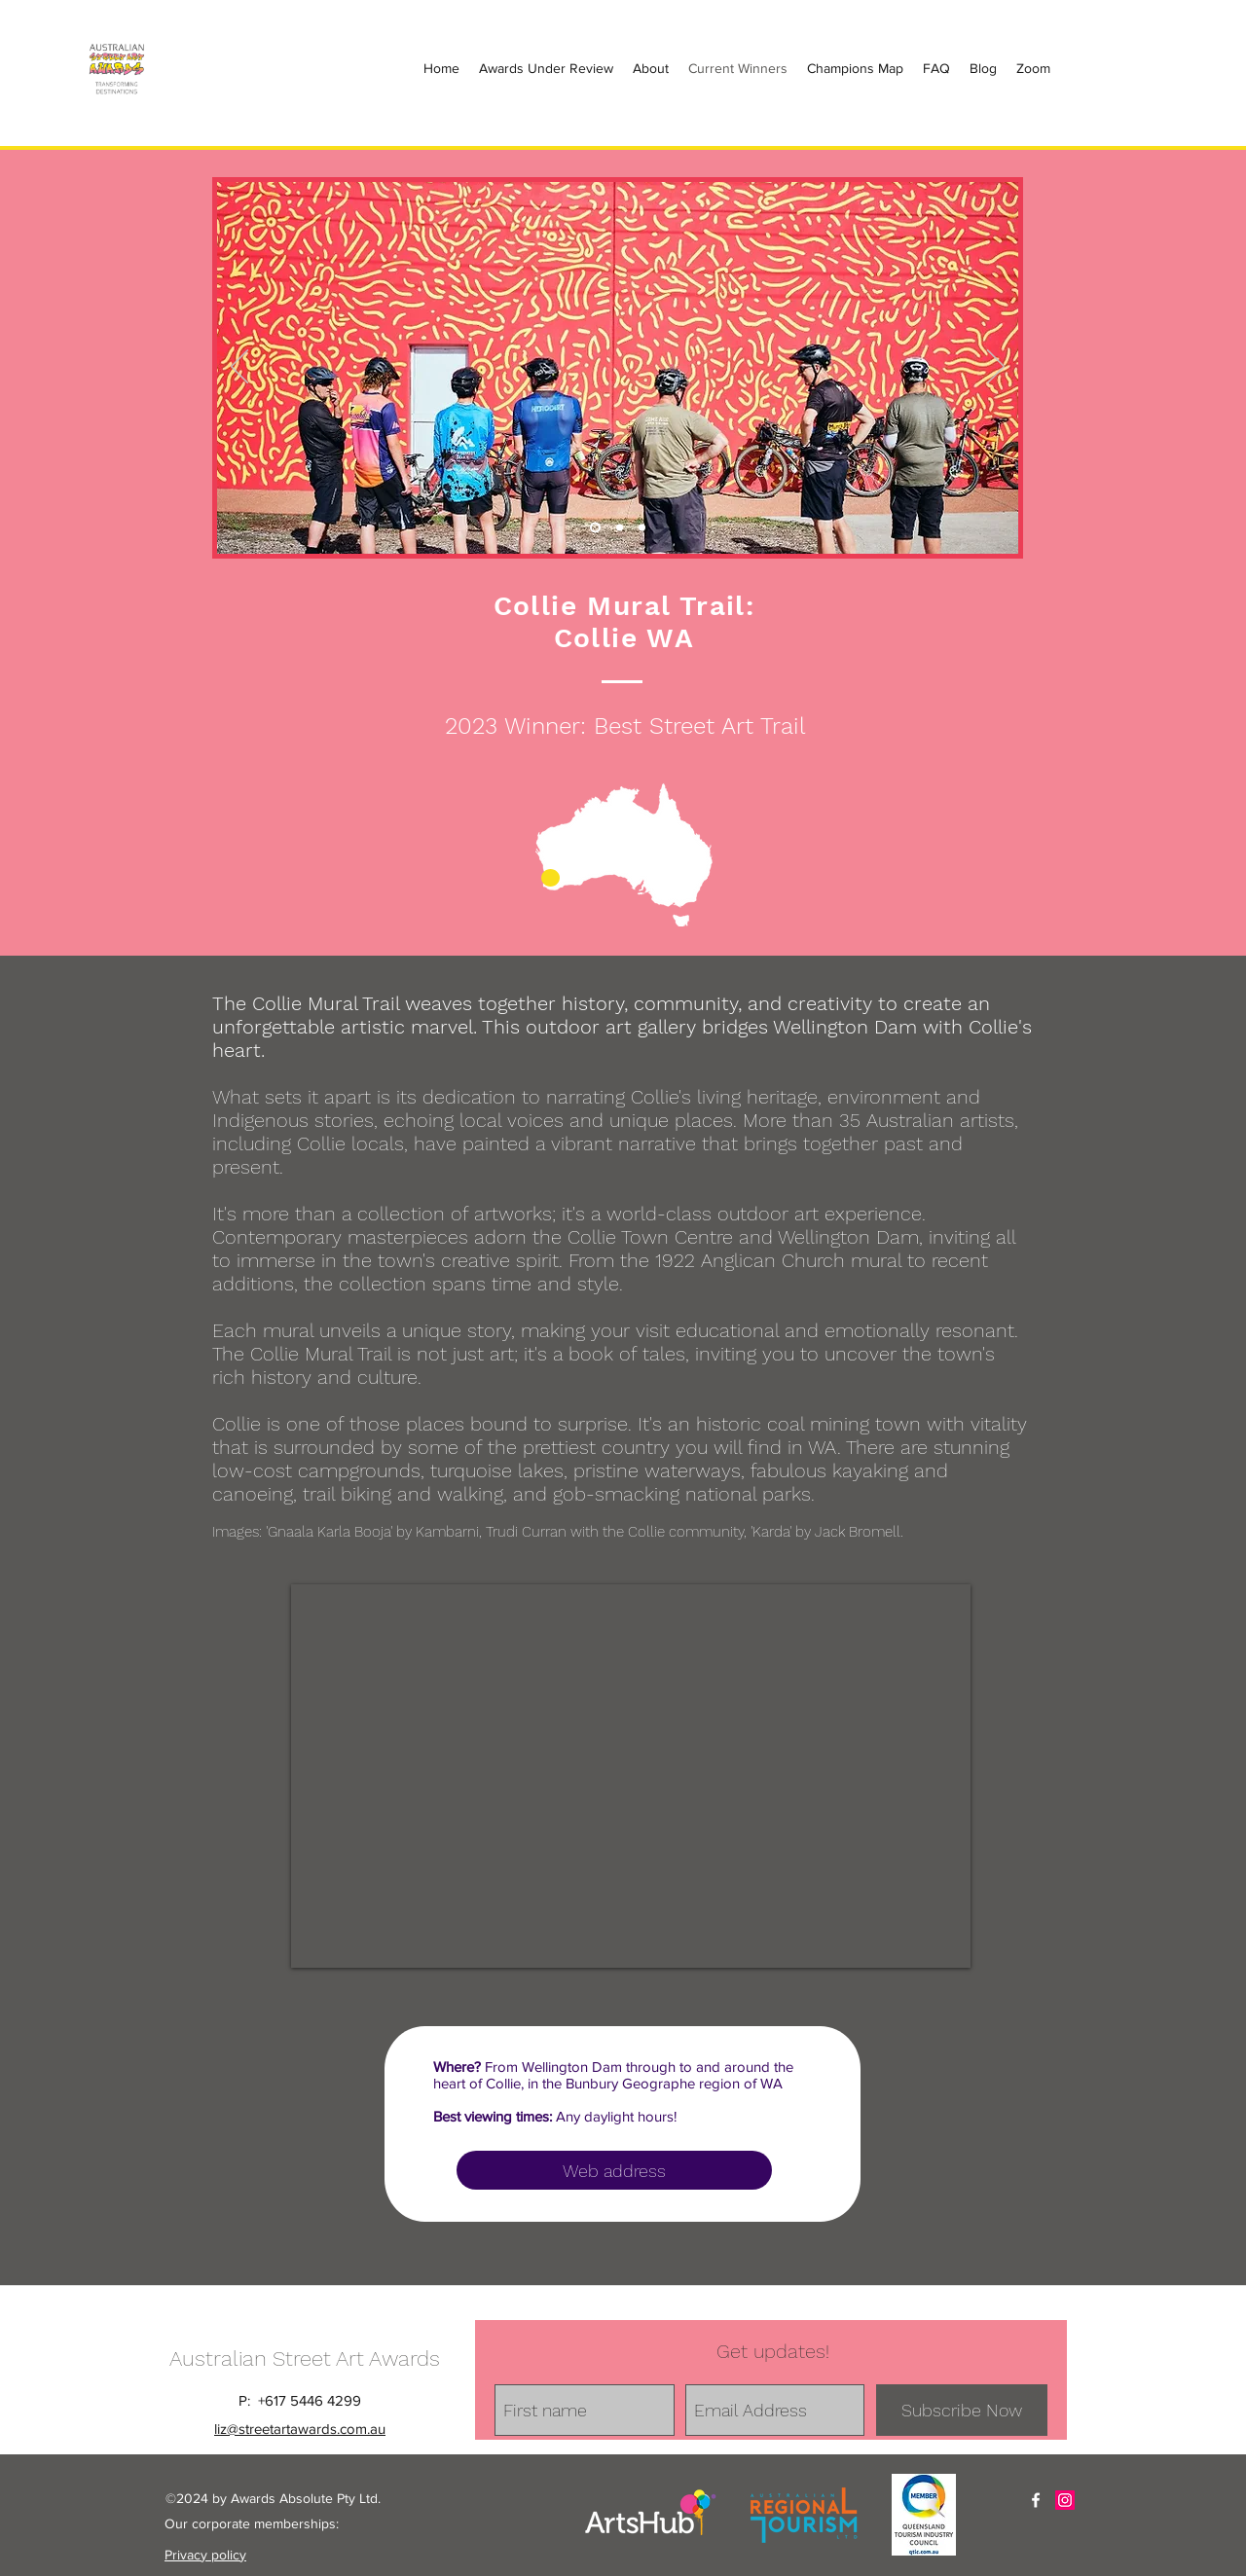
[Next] (996, 367)
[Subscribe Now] (961, 2410)
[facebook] (1035, 2500)
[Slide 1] (595, 528)
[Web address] (614, 2170)
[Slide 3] (642, 528)
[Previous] (239, 367)
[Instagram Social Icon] (1065, 2500)
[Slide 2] (619, 528)
